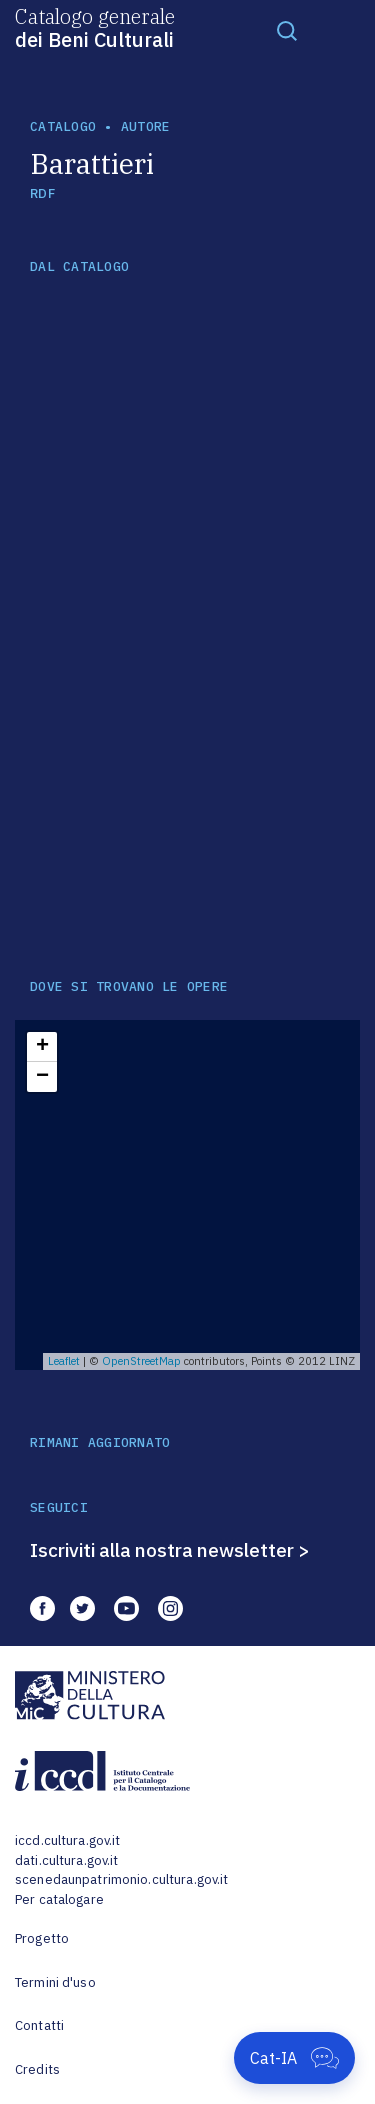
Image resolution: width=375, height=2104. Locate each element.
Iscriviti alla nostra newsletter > (170, 1550)
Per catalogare (59, 1899)
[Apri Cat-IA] (294, 2058)
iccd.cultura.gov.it (67, 1840)
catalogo (63, 126)
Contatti (39, 2025)
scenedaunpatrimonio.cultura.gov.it (121, 1879)
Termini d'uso (55, 1982)
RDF (42, 193)
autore (146, 126)
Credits (37, 2069)
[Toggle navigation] (287, 30)
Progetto (42, 1938)
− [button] (42, 1077)
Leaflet (64, 1361)
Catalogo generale (95, 27)
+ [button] (42, 1047)
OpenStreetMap (141, 1361)
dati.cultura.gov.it (66, 1860)
